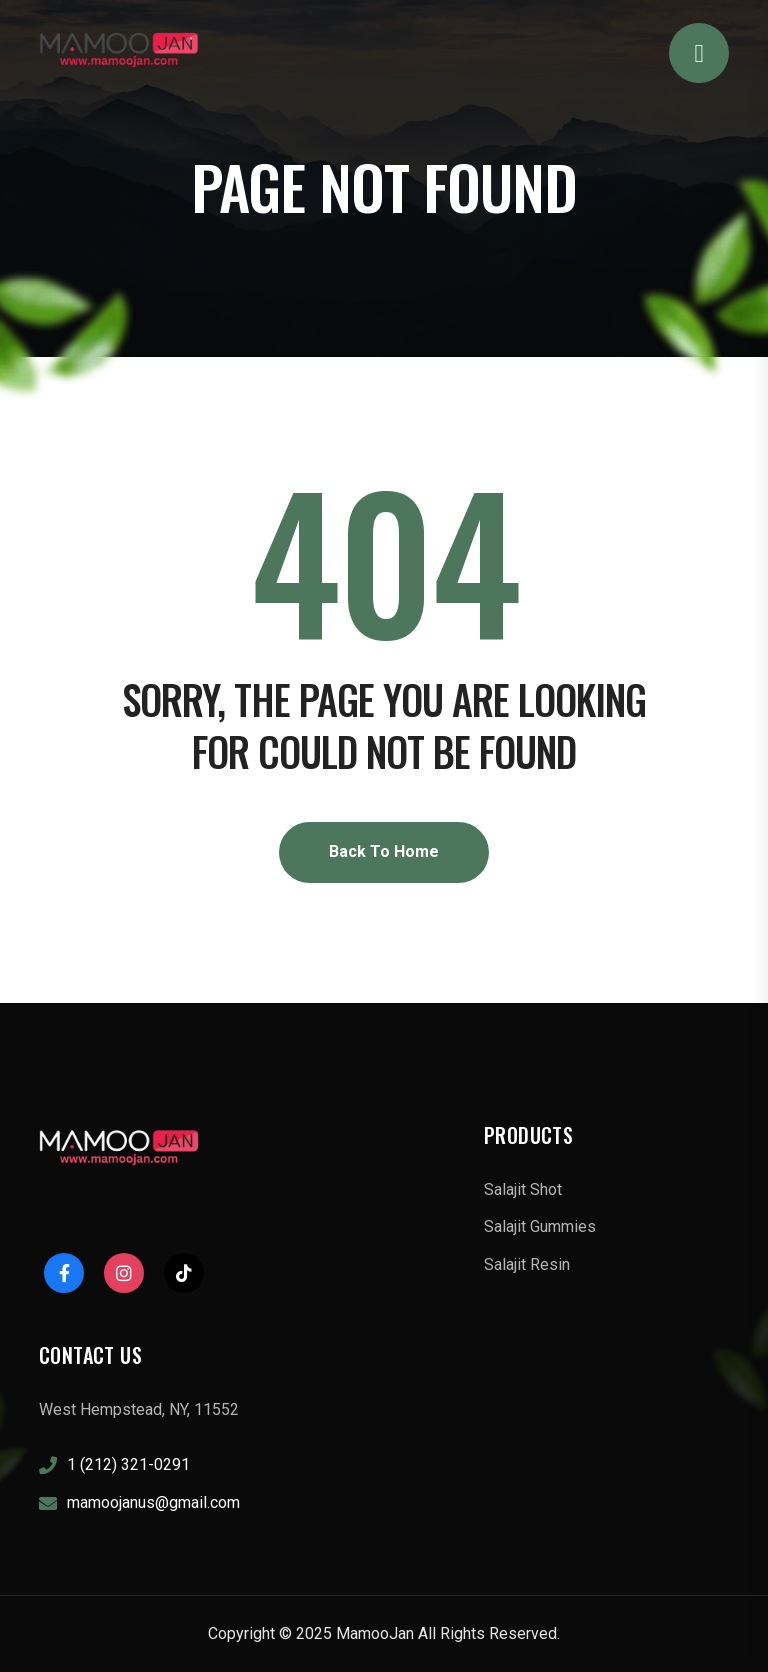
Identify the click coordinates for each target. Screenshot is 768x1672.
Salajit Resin (527, 1264)
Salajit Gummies (540, 1226)
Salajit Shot (523, 1189)
